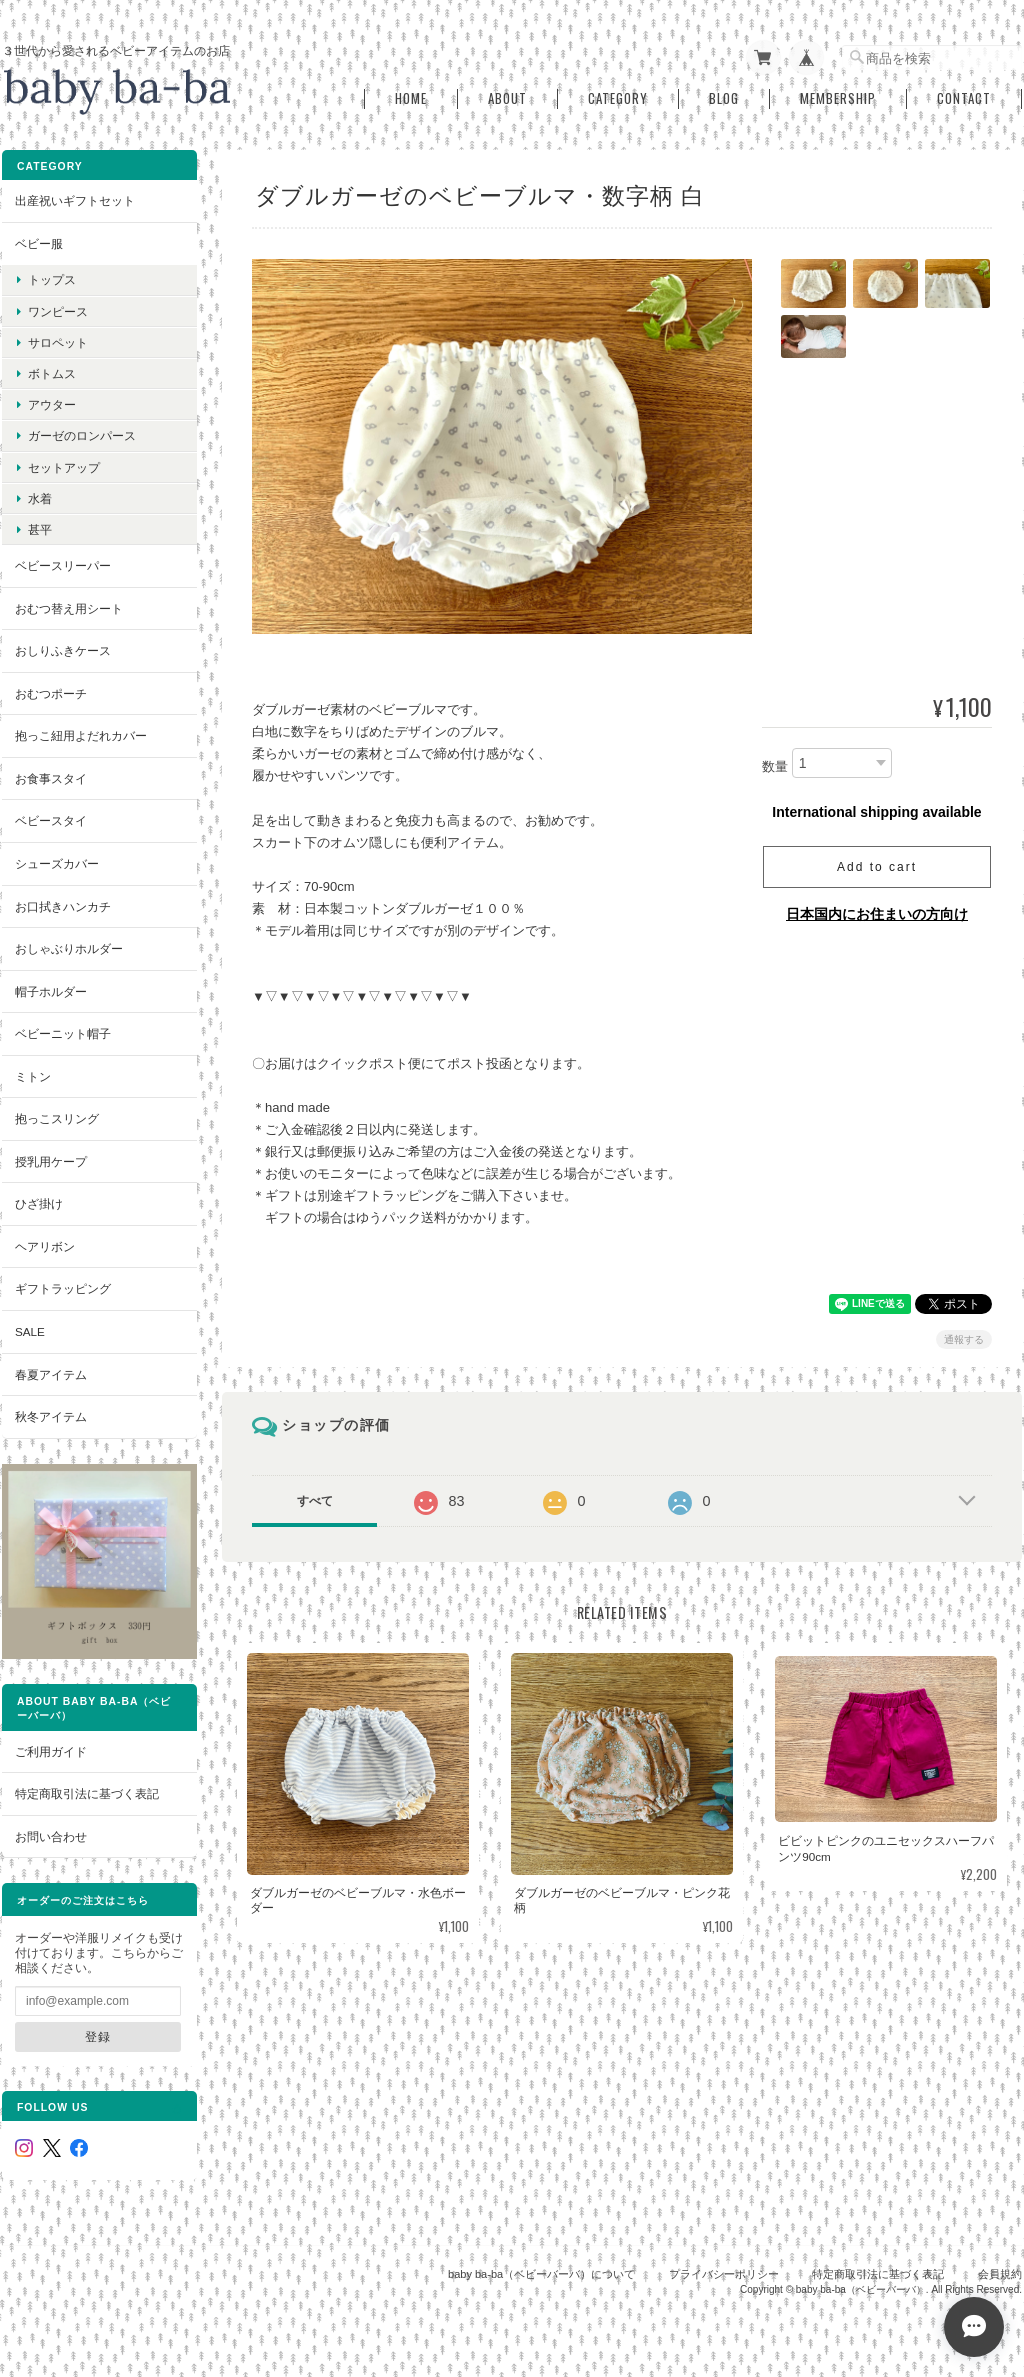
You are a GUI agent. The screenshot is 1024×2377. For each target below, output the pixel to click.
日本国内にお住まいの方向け (877, 914)
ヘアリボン (45, 1246)
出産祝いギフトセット (75, 200)
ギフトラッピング (63, 1288)
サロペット (58, 342)
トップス (52, 279)
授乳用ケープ (51, 1161)
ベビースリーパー (63, 565)
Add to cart (877, 867)
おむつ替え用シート (69, 608)
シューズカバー (57, 863)
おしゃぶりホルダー (69, 948)
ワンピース (58, 311)
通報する (964, 1339)
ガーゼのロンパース (82, 435)
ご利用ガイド (51, 1751)
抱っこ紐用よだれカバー (81, 735)
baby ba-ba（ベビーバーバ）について (541, 2274)
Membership (838, 98)
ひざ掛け (39, 1203)
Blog (724, 98)
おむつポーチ (51, 693)
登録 (98, 2036)
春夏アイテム (51, 1374)
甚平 (40, 529)
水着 (40, 498)
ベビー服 (39, 243)
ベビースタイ (51, 820)
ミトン (33, 1076)
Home (411, 98)
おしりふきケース (63, 650)
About (507, 98)
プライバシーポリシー (724, 2274)
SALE (30, 1331)
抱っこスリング (57, 1118)
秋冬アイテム (51, 1416)
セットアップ (64, 467)
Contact (964, 98)
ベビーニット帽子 (63, 1033)
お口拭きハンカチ (63, 906)
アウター (52, 404)
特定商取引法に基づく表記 (87, 1793)
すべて (315, 1501)
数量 (775, 766)
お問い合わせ (51, 1836)
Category (618, 98)
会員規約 (1000, 2274)
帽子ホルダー (51, 991)
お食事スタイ (51, 778)
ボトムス (52, 373)
